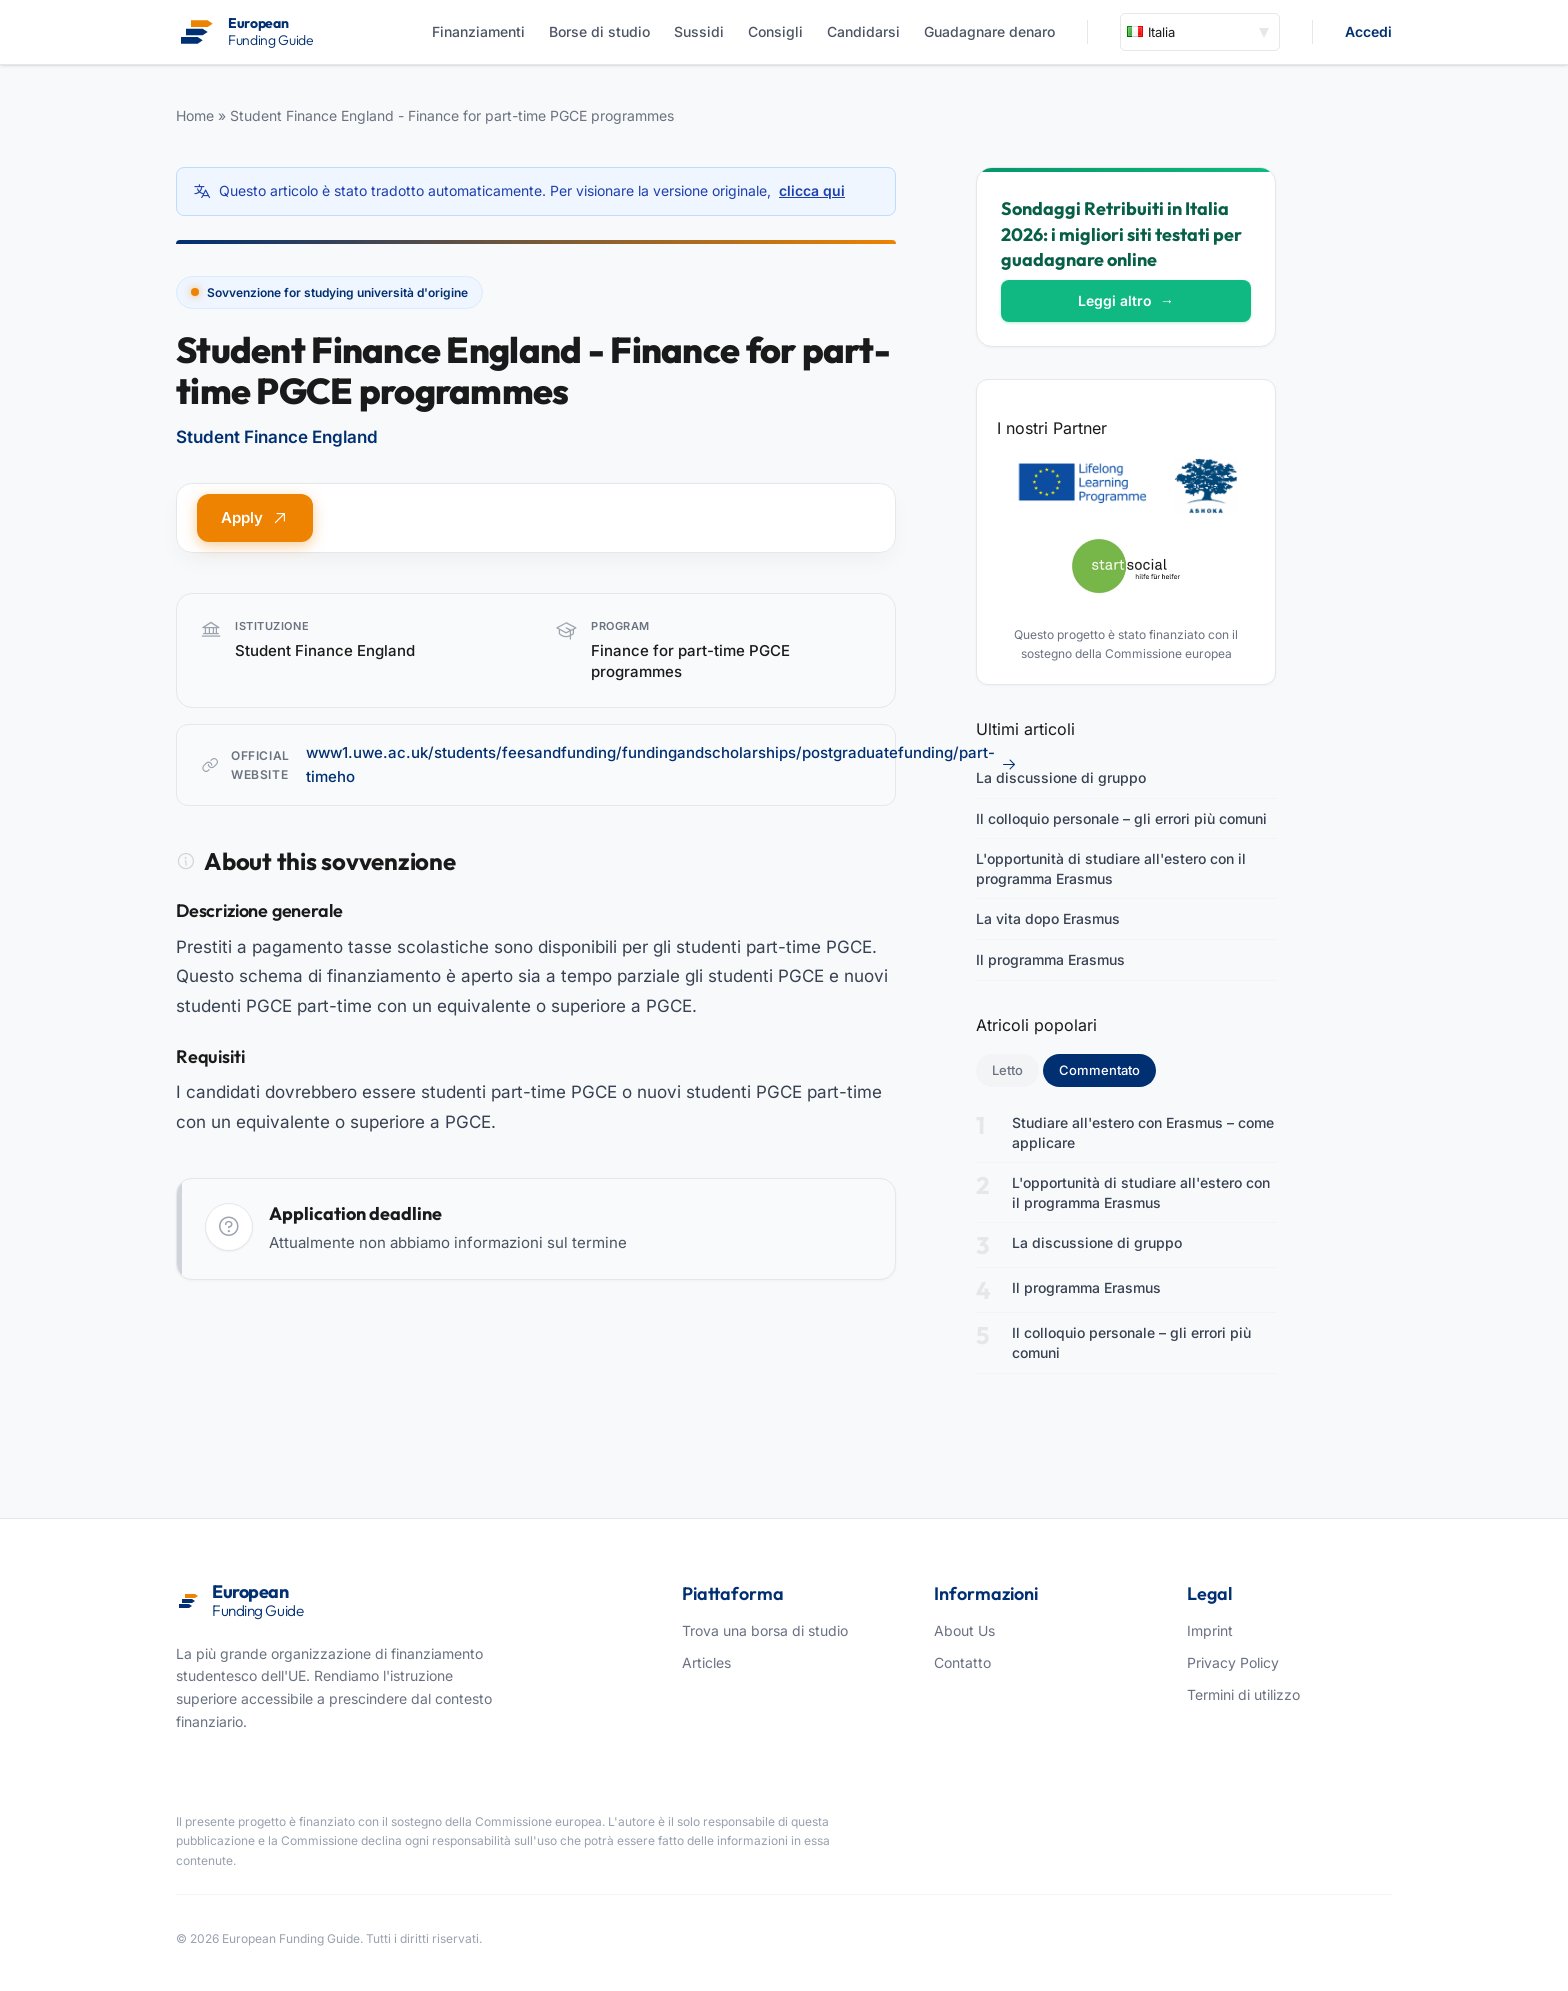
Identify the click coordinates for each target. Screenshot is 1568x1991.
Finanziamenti (478, 31)
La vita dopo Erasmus (1048, 918)
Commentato (1107, 1069)
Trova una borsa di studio (765, 1630)
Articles (706, 1662)
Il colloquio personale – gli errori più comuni (1121, 818)
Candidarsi (863, 31)
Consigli (775, 31)
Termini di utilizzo (1243, 1694)
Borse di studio (599, 31)
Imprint (1210, 1630)
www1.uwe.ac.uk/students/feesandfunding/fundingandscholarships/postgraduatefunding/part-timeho (661, 764)
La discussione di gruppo (1061, 777)
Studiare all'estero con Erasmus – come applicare (1143, 1132)
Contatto (962, 1662)
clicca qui (812, 190)
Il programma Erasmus (1050, 959)
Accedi (1368, 31)
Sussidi (699, 31)
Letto (1007, 1070)
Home (195, 115)
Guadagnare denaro (989, 31)
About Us (964, 1630)
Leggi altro (1126, 300)
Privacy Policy (1233, 1662)
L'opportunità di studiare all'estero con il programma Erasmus (1111, 868)
